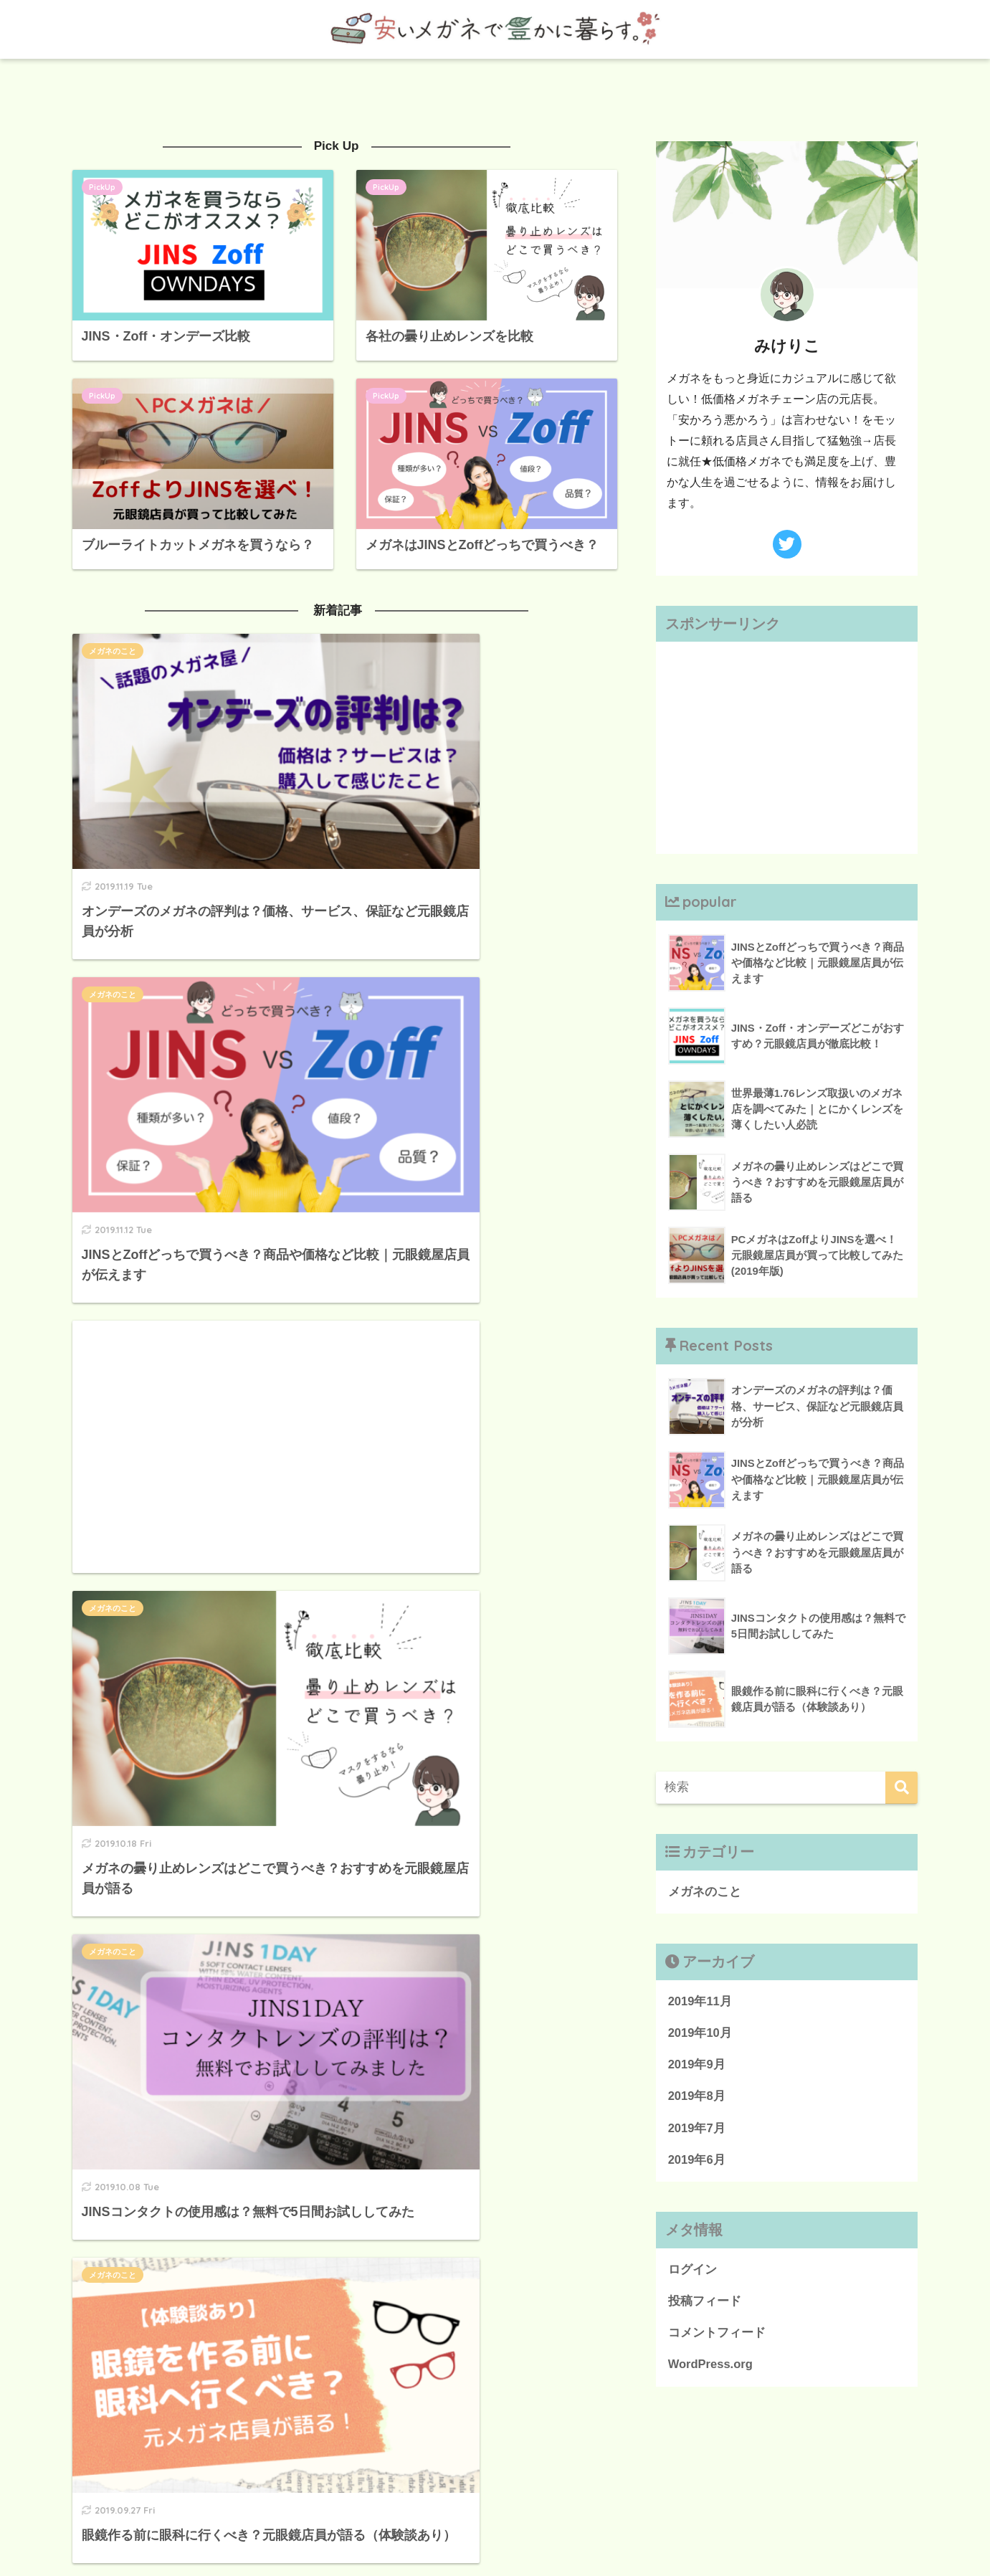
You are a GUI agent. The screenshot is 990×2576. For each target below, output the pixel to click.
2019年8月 (697, 2097)
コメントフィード (717, 2336)
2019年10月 (700, 2033)
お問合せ (554, 2533)
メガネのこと (112, 650)
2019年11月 (700, 2001)
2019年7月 (697, 2130)
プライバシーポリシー (467, 2533)
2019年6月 (697, 2162)
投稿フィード (704, 2304)
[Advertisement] (198, 1012)
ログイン (692, 2271)
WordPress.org (711, 2368)
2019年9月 (697, 2066)
